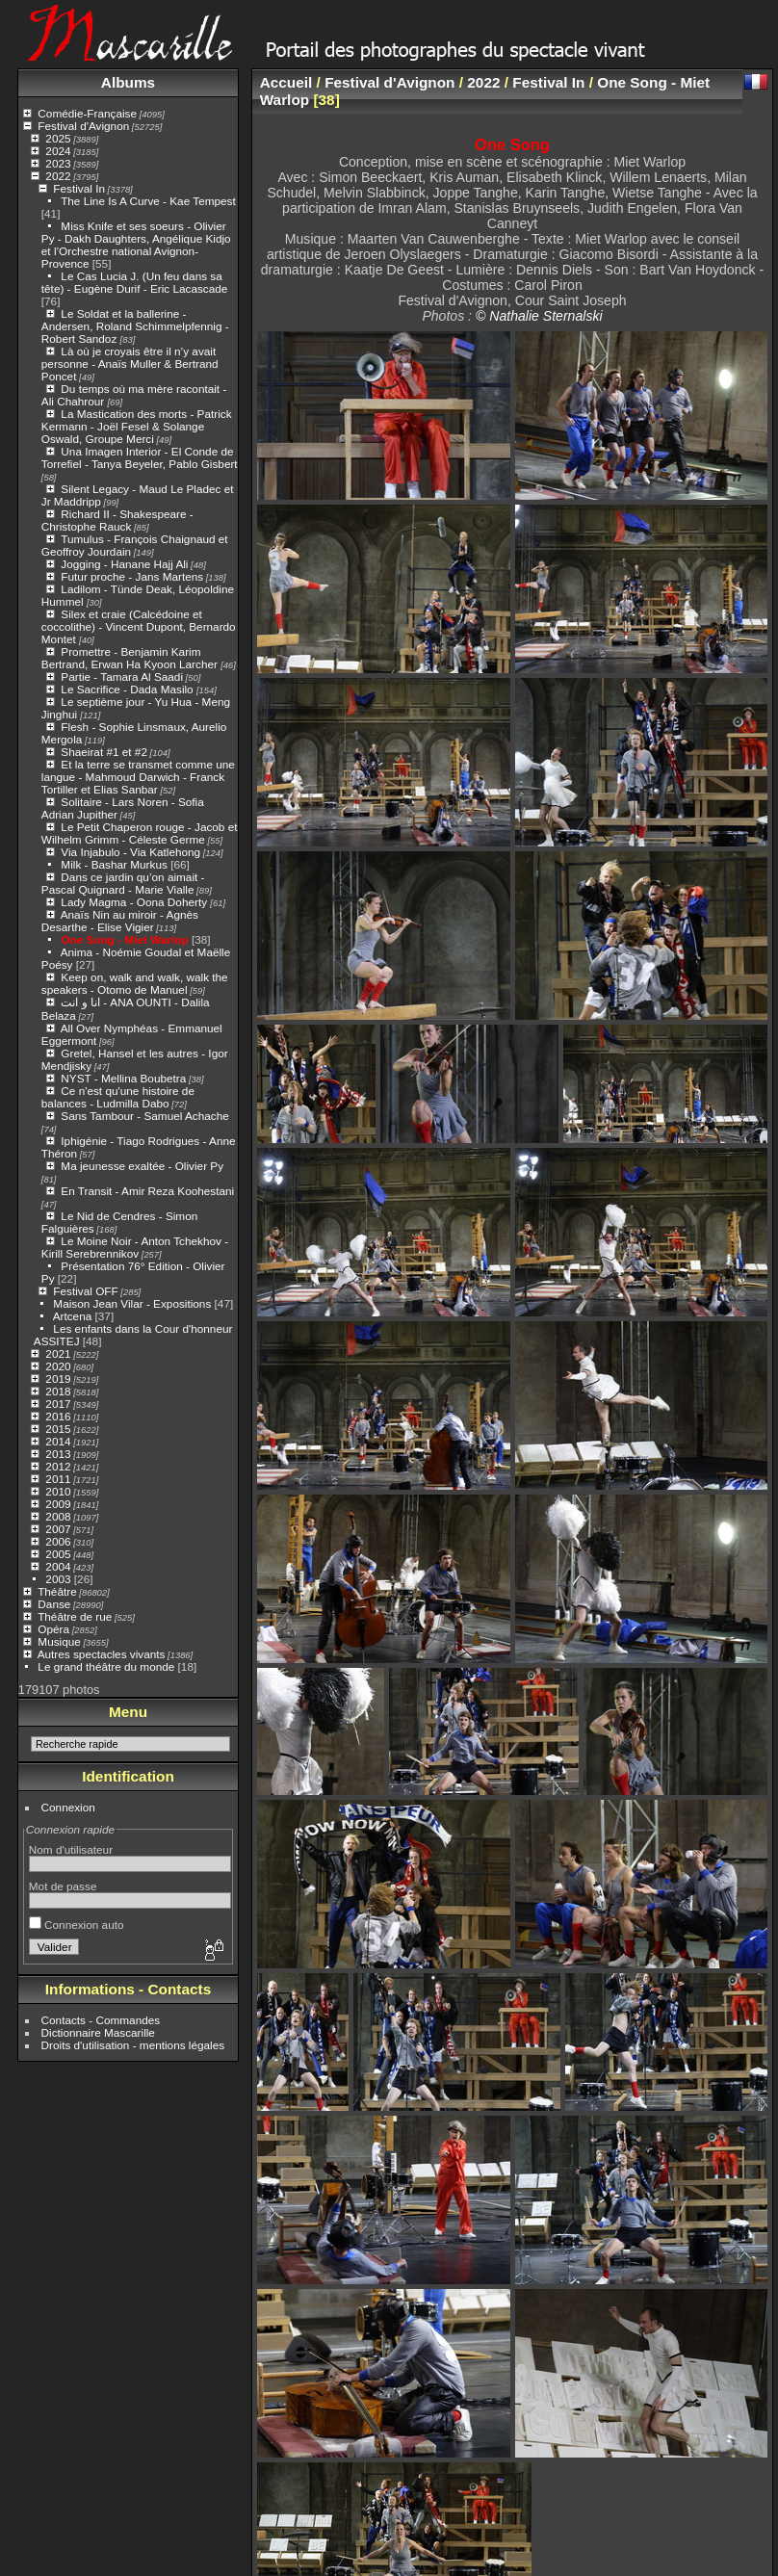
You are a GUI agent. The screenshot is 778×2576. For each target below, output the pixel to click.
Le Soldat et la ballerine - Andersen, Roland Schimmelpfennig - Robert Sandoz (135, 326)
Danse (54, 1604)
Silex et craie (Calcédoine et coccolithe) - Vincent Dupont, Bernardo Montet (138, 626)
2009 (57, 1503)
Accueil (286, 82)
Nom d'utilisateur (71, 1849)
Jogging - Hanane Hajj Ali (124, 564)
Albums (128, 82)
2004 (57, 1566)
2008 (57, 1516)
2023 (57, 163)
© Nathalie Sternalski (539, 316)
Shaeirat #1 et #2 (104, 751)
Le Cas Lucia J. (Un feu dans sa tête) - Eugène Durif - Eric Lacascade (134, 282)
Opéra (53, 1629)
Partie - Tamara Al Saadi (122, 676)
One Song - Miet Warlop (124, 939)
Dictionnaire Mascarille (98, 2032)
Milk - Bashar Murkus (114, 864)
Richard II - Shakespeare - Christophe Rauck (117, 520)
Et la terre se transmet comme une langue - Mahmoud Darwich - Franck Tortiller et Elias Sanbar (138, 776)
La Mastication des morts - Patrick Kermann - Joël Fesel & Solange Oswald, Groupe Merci (136, 426)
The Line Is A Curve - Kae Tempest (148, 201)
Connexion (68, 1807)
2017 (57, 1403)
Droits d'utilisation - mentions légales (133, 2045)
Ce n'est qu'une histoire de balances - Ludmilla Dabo (117, 1096)
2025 (57, 138)
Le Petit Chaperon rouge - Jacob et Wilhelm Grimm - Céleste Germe (139, 833)
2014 (57, 1441)
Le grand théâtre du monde (106, 1666)
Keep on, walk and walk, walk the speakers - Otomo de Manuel (134, 983)
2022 (57, 175)
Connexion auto (76, 1924)
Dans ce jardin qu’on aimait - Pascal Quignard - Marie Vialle (123, 883)
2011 (57, 1478)
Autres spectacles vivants (102, 1654)
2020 (57, 1366)
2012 (57, 1466)
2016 (57, 1416)
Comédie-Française (87, 113)
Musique (59, 1641)
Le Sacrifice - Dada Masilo (128, 689)
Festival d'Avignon (83, 125)
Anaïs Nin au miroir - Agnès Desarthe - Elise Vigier (119, 920)
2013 (57, 1453)
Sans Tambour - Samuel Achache (144, 1115)
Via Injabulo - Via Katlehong (130, 852)
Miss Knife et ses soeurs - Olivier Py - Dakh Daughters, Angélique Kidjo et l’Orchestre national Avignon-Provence (136, 245)
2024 (57, 150)
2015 (57, 1428)
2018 (57, 1391)
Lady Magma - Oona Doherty (135, 902)
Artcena (72, 1316)
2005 (57, 1554)
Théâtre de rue (75, 1616)
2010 (57, 1491)
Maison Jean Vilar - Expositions (132, 1303)
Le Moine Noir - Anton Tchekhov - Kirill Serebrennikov (134, 1247)
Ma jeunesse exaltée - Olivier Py (142, 1165)
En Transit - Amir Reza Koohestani (147, 1190)
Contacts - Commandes (101, 2020)
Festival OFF (85, 1291)
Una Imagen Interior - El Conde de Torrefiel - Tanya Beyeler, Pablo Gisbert (139, 457)
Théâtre (57, 1591)
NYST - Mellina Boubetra (123, 1078)
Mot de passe (63, 1886)
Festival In (79, 188)
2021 (57, 1353)
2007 (57, 1528)
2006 (57, 1541)
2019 (57, 1378)
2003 (57, 1579)
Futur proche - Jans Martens (132, 576)
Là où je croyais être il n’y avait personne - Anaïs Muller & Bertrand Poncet (130, 363)
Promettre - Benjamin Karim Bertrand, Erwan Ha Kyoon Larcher (130, 657)
